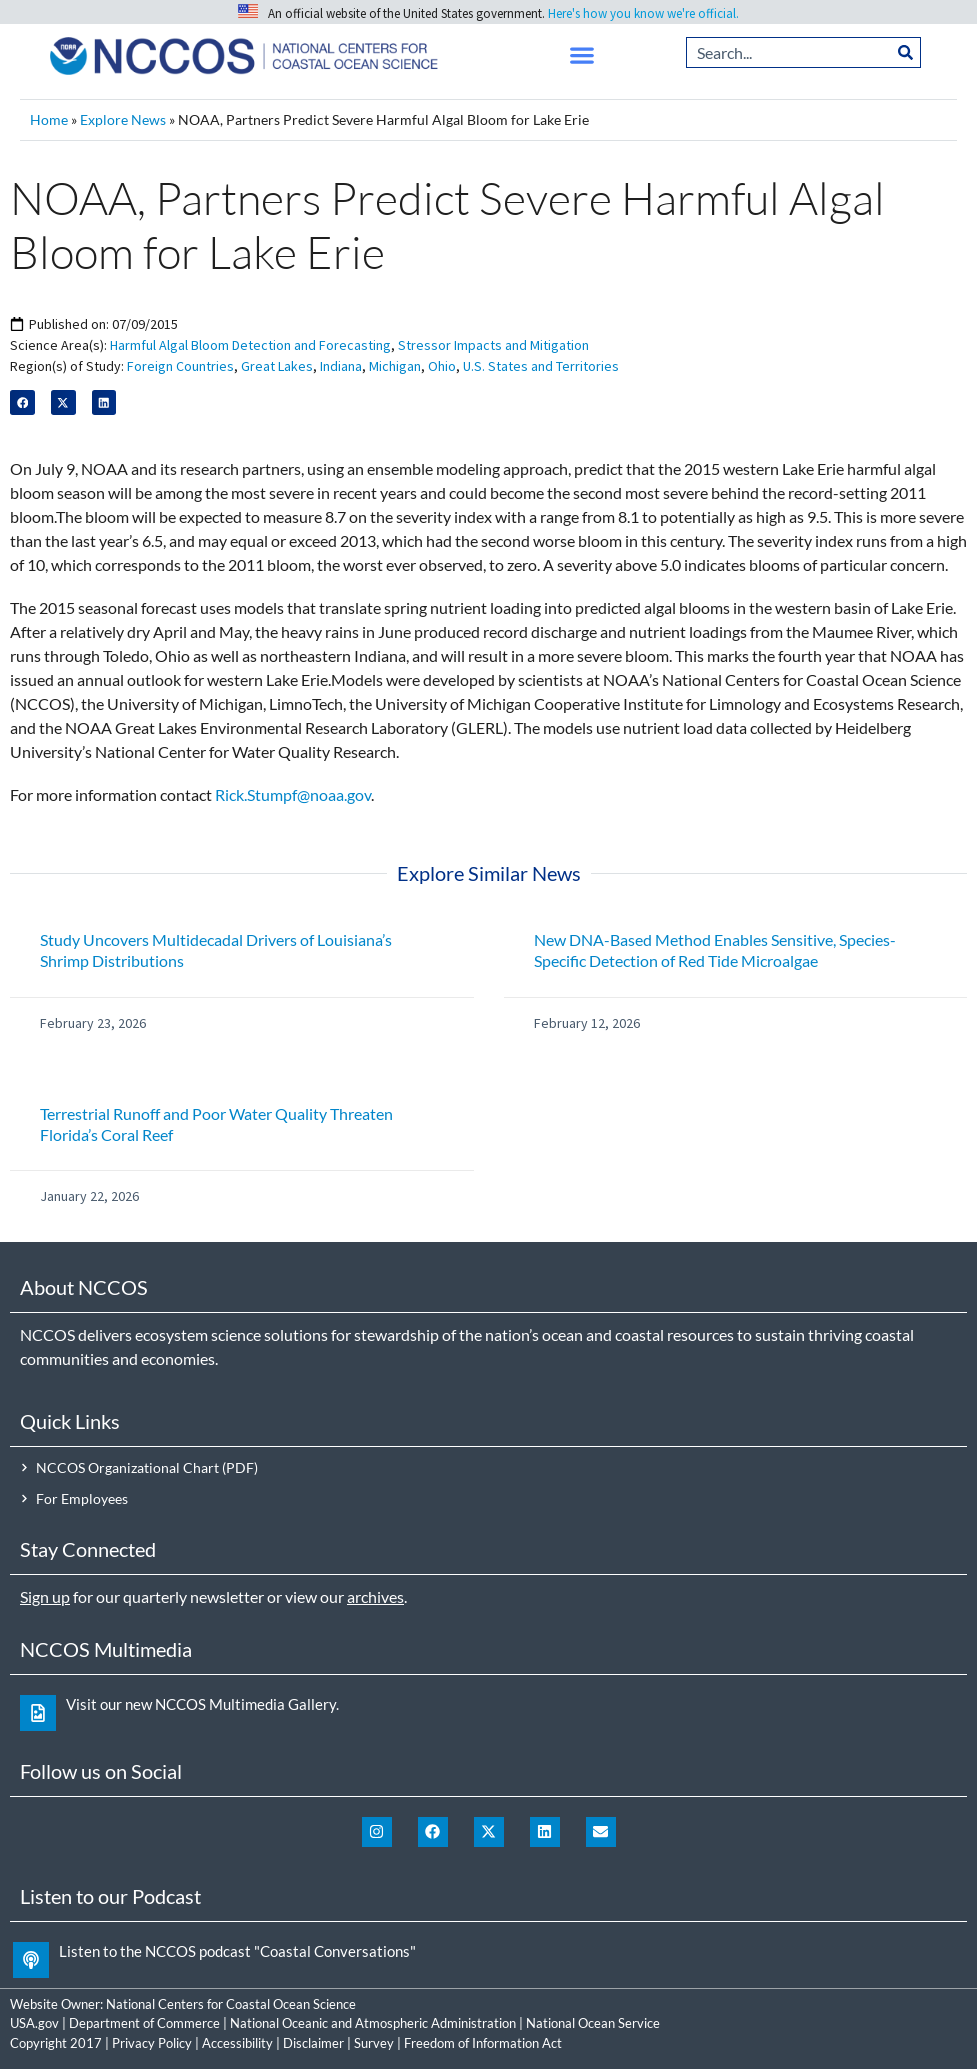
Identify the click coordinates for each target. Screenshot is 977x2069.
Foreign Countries (180, 366)
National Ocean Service (593, 2023)
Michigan (395, 366)
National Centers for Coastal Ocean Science (231, 2004)
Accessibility (237, 2043)
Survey (374, 2043)
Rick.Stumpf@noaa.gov (293, 794)
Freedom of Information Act (483, 2043)
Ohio (442, 366)
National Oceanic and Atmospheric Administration (373, 2023)
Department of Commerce (144, 2023)
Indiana (341, 366)
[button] (582, 55)
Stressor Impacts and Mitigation (493, 345)
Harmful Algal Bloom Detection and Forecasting (250, 345)
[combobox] (788, 52)
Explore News (123, 120)
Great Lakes (277, 366)
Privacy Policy (152, 2043)
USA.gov (34, 2023)
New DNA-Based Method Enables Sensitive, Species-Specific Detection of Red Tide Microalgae (715, 950)
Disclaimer (313, 2043)
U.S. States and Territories (541, 366)
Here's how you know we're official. (643, 13)
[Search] (906, 52)
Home (49, 120)
